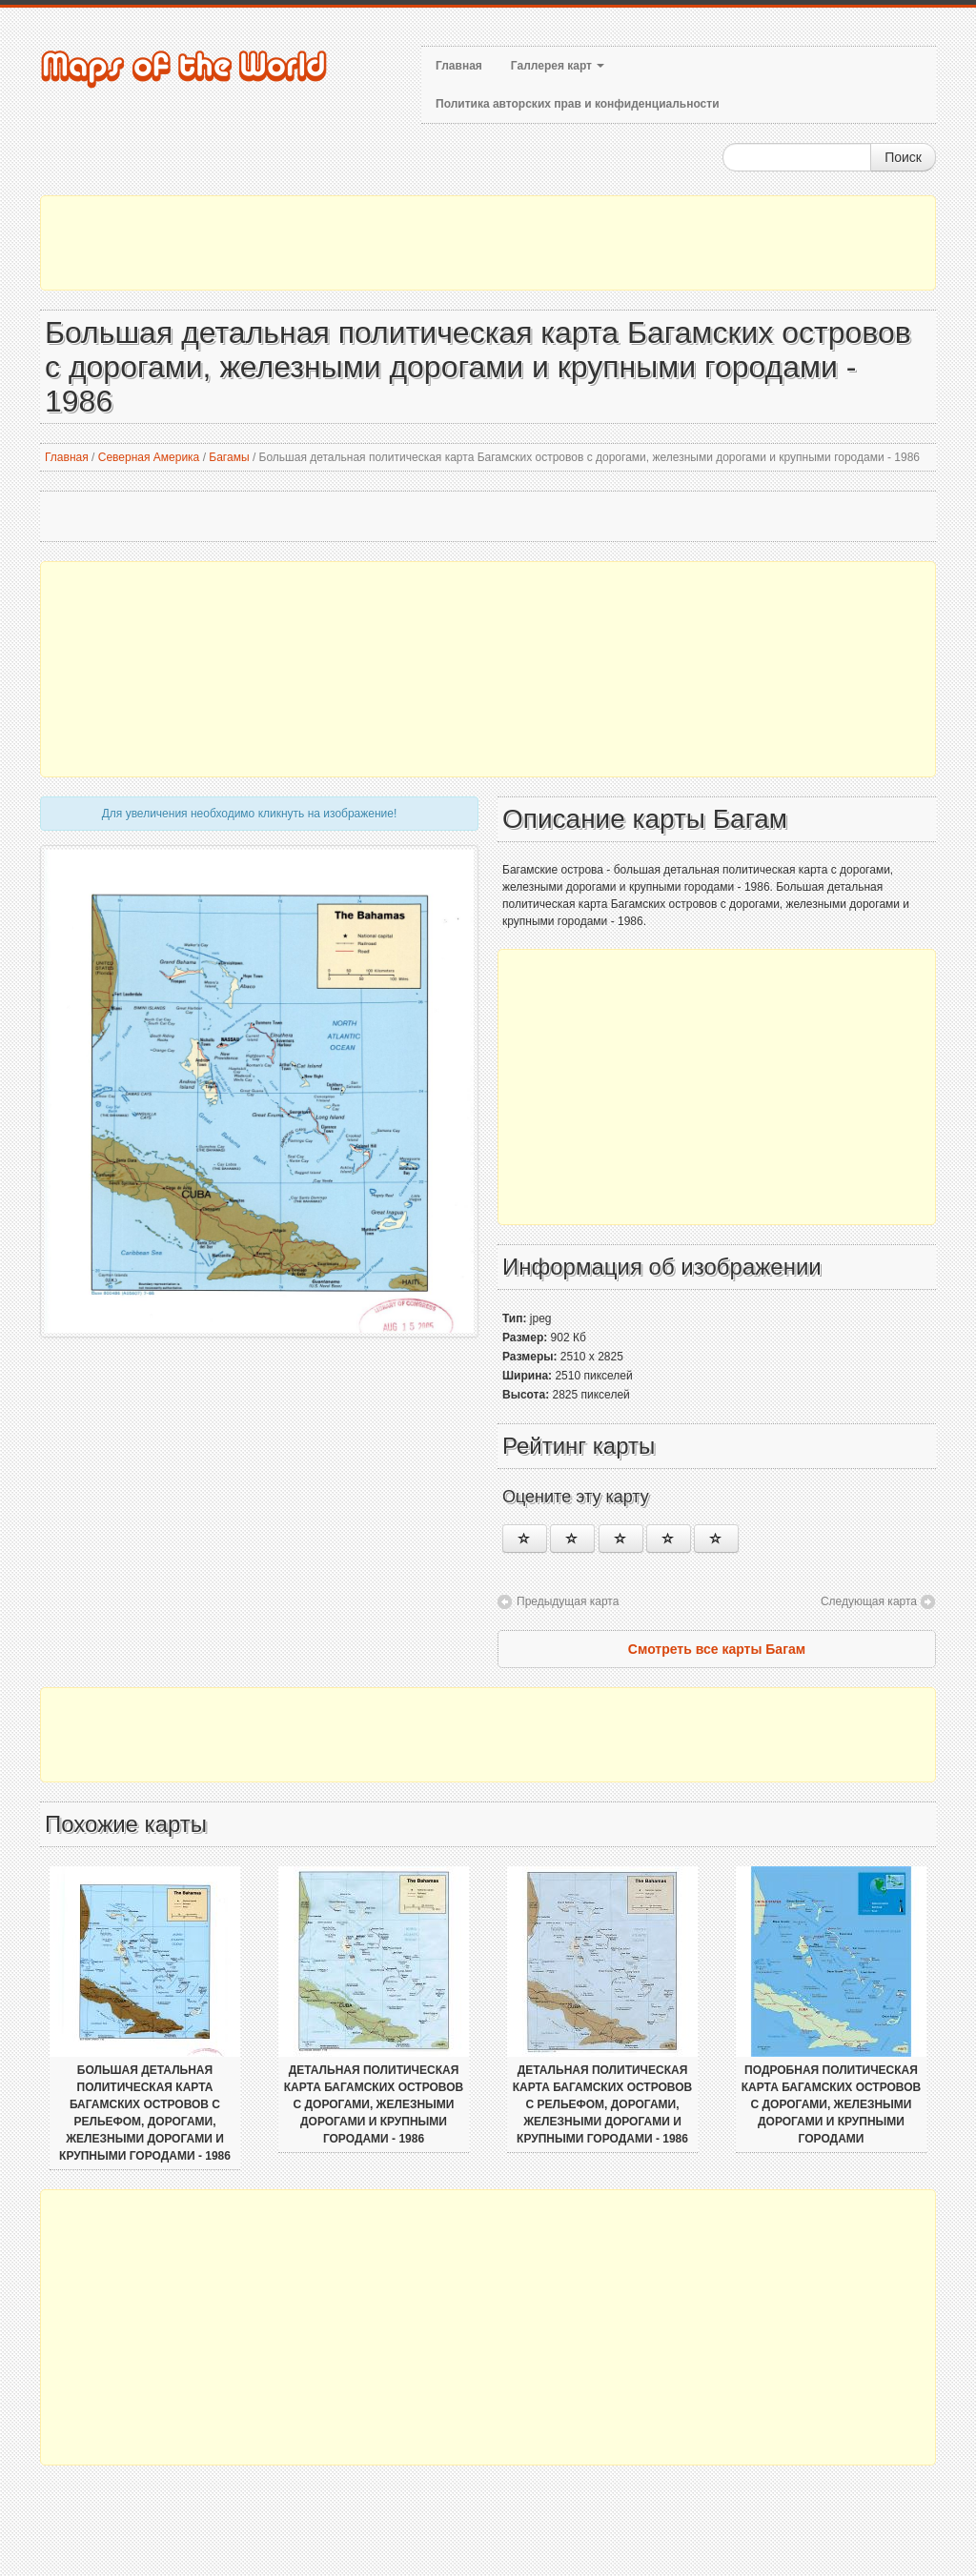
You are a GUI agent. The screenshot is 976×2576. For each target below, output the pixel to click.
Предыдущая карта (568, 1601)
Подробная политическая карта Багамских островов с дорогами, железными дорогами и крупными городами (831, 2104)
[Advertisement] (488, 243)
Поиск (903, 157)
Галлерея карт (557, 65)
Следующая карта (869, 1601)
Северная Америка (149, 457)
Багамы (229, 457)
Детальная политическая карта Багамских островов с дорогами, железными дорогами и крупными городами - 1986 (373, 2104)
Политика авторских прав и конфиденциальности (578, 104)
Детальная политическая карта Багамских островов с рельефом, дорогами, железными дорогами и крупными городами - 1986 (602, 2104)
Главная (459, 65)
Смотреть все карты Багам (716, 1649)
